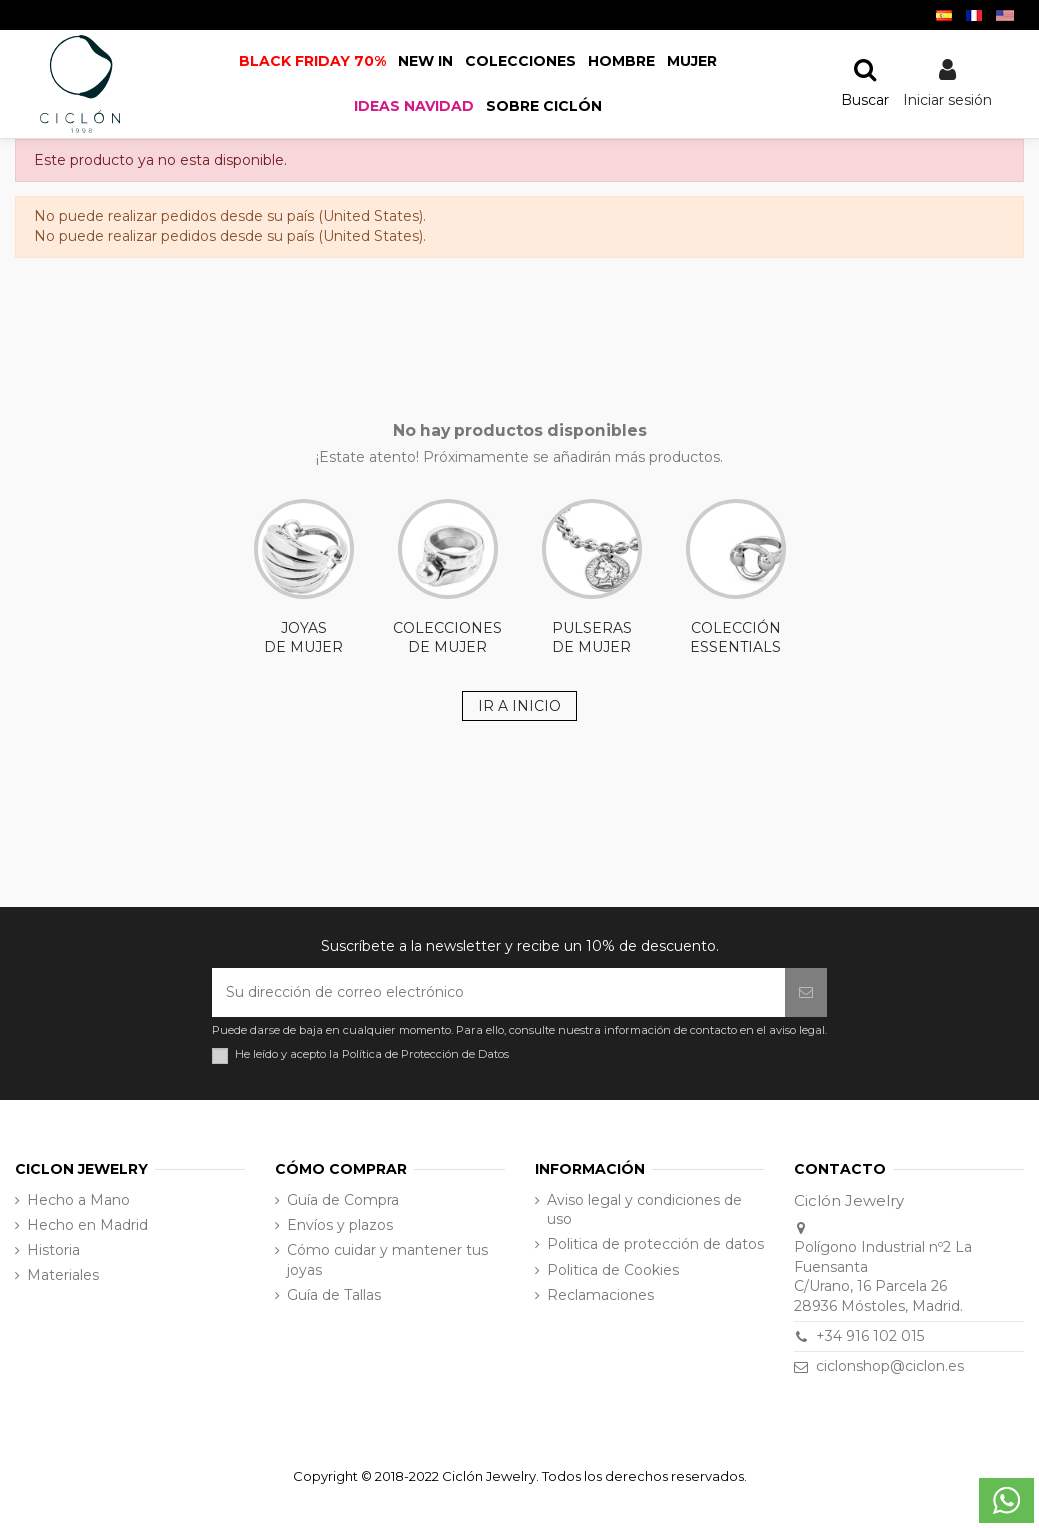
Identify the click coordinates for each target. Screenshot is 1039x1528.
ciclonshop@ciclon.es (890, 1366)
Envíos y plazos (340, 1225)
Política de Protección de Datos (425, 1054)
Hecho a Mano (78, 1200)
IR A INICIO (519, 706)
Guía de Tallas (334, 1295)
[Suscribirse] (806, 992)
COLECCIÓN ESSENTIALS (736, 578)
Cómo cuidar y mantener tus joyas (387, 1260)
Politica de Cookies (613, 1270)
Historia (53, 1250)
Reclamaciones (600, 1295)
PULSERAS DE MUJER (592, 578)
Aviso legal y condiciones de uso (644, 1210)
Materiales (63, 1275)
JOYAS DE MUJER (304, 578)
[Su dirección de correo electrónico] (498, 992)
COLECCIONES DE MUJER (447, 578)
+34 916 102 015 (870, 1336)
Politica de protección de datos (655, 1244)
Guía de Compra (343, 1200)
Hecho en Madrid (87, 1225)
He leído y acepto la (372, 1054)
